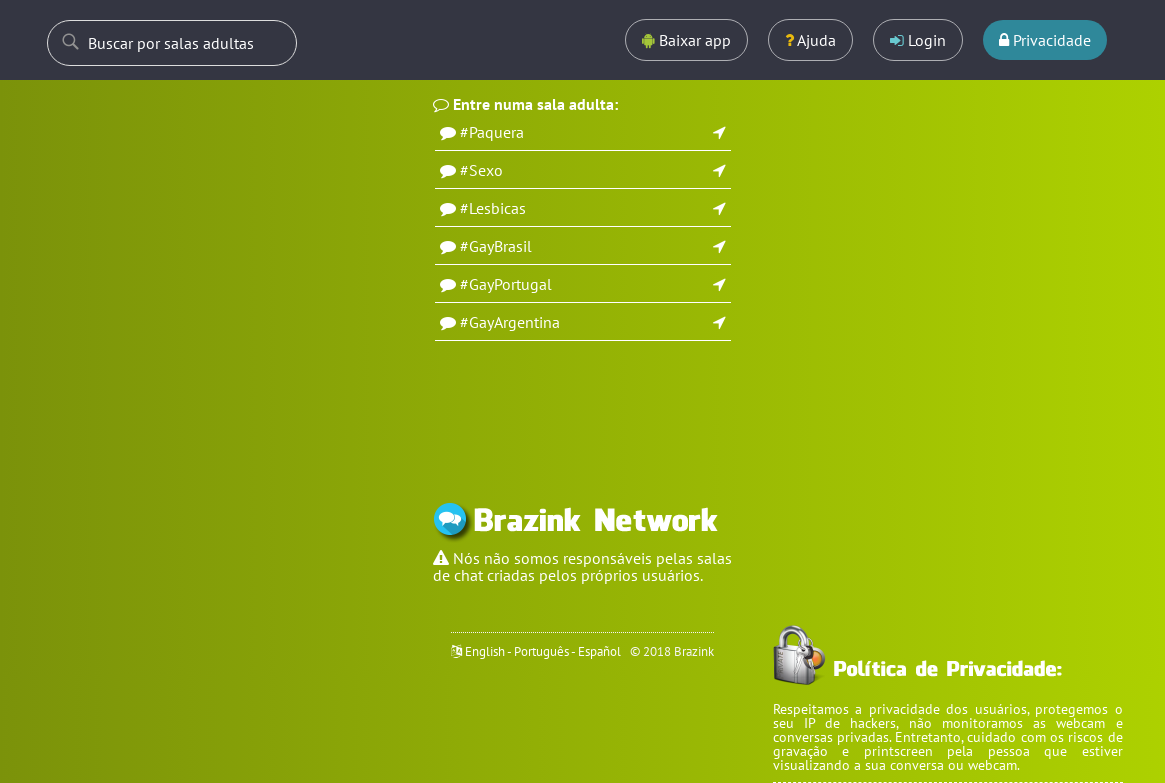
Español (599, 651)
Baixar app (686, 40)
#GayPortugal (506, 284)
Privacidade (1045, 40)
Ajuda (810, 40)
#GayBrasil (496, 246)
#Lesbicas (493, 208)
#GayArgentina (510, 322)
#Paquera (492, 132)
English (485, 651)
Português (541, 651)
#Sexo (481, 170)
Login (918, 40)
